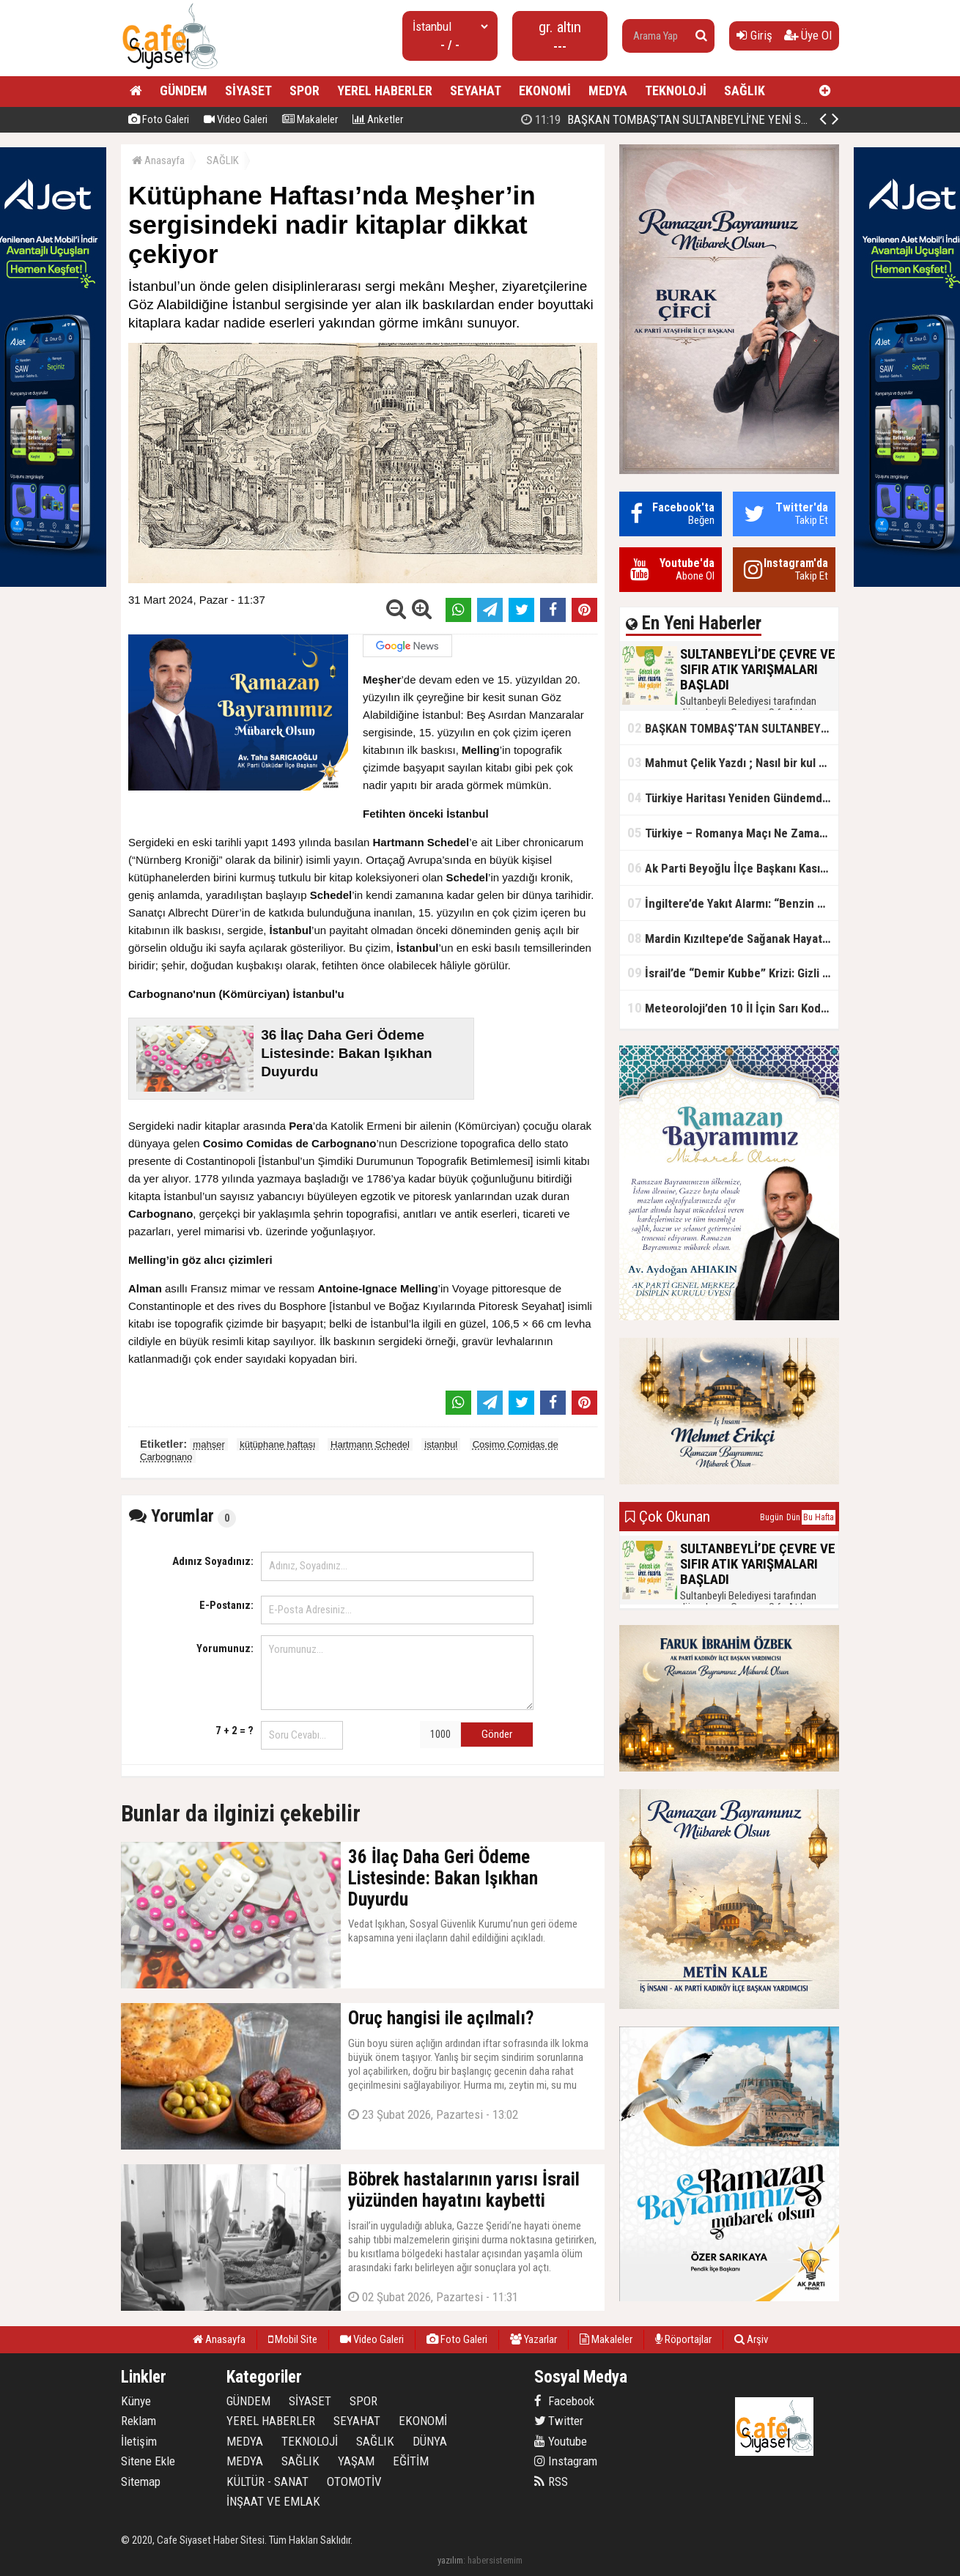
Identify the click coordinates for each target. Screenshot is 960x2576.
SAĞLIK (744, 90)
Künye (136, 2401)
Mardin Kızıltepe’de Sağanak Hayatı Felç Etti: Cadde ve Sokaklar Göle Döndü (732, 938)
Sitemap (140, 2481)
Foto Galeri (158, 119)
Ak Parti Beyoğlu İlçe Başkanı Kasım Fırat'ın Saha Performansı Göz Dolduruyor (732, 867)
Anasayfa (158, 160)
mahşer (208, 1444)
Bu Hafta (818, 1517)
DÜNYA (430, 2441)
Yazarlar (533, 2339)
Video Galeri (235, 119)
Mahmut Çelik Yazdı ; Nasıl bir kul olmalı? (732, 762)
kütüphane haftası (277, 1444)
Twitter (558, 2420)
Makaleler (310, 119)
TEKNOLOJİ (675, 90)
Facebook (564, 2401)
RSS (551, 2481)
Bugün (771, 1517)
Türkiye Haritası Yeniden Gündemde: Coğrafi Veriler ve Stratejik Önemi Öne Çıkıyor (732, 797)
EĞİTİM (411, 2461)
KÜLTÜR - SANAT (267, 2481)
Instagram (565, 2461)
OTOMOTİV (354, 2481)
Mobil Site (292, 2339)
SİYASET (248, 90)
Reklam (138, 2420)
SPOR (304, 90)
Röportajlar (683, 2339)
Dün (793, 1517)
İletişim (139, 2441)
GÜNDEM (183, 90)
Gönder (496, 1734)
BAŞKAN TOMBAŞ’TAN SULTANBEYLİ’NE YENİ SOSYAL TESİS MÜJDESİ (718, 119)
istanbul (440, 1444)
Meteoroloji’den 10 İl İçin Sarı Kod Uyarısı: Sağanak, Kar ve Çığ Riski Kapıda (732, 1007)
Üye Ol (808, 35)
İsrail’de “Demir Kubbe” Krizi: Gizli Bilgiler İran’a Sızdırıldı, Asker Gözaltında (732, 972)
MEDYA (607, 90)
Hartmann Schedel (370, 1444)
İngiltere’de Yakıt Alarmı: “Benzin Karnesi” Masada (732, 903)
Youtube (560, 2441)
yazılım (450, 2560)
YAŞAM (356, 2461)
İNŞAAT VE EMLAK (273, 2501)
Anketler (377, 119)
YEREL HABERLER (384, 90)
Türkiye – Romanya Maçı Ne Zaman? (729, 832)
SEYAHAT (475, 90)
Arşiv (751, 2339)
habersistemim (495, 2560)
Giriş (754, 35)
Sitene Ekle (148, 2461)
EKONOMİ (545, 90)
